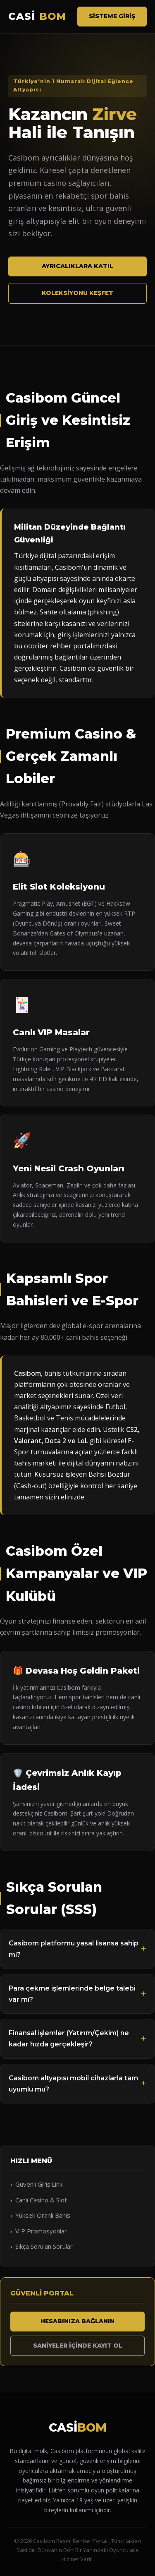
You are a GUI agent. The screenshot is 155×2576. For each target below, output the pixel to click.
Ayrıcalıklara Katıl (77, 266)
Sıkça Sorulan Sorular (44, 2246)
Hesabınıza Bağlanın (77, 2321)
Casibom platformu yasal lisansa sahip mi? (73, 1948)
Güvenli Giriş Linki (39, 2184)
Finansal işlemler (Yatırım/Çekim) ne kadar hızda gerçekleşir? (69, 2038)
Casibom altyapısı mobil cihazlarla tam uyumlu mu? (73, 2083)
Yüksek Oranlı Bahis (42, 2215)
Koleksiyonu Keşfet (77, 293)
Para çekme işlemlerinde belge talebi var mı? (72, 1993)
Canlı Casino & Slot (41, 2200)
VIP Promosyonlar (41, 2231)
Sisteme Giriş (112, 16)
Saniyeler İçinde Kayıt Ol (77, 2345)
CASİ (37, 16)
